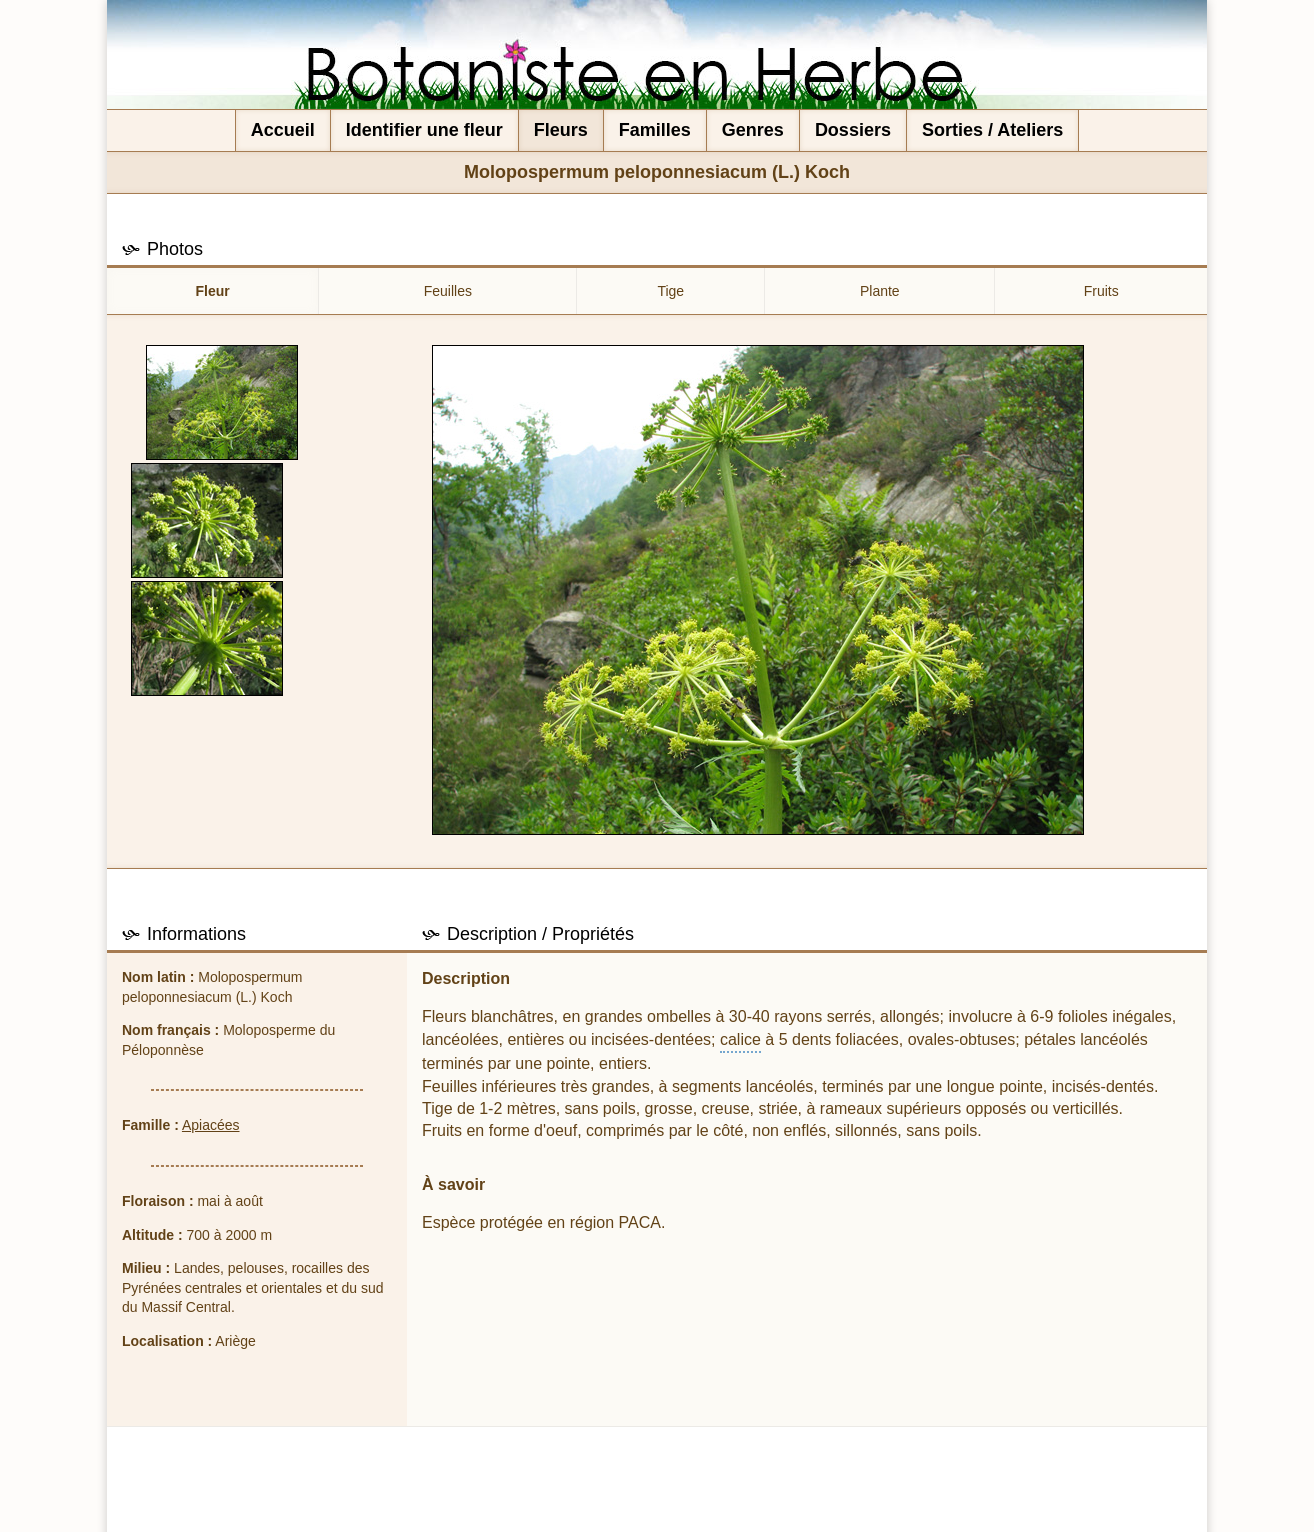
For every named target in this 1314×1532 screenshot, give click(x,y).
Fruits (1101, 291)
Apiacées (211, 1125)
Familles (655, 130)
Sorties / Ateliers (992, 130)
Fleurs (561, 130)
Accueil (283, 130)
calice (740, 1039)
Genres (753, 130)
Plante (880, 291)
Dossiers (853, 130)
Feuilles (448, 291)
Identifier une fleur (424, 130)
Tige (670, 291)
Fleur (213, 291)
